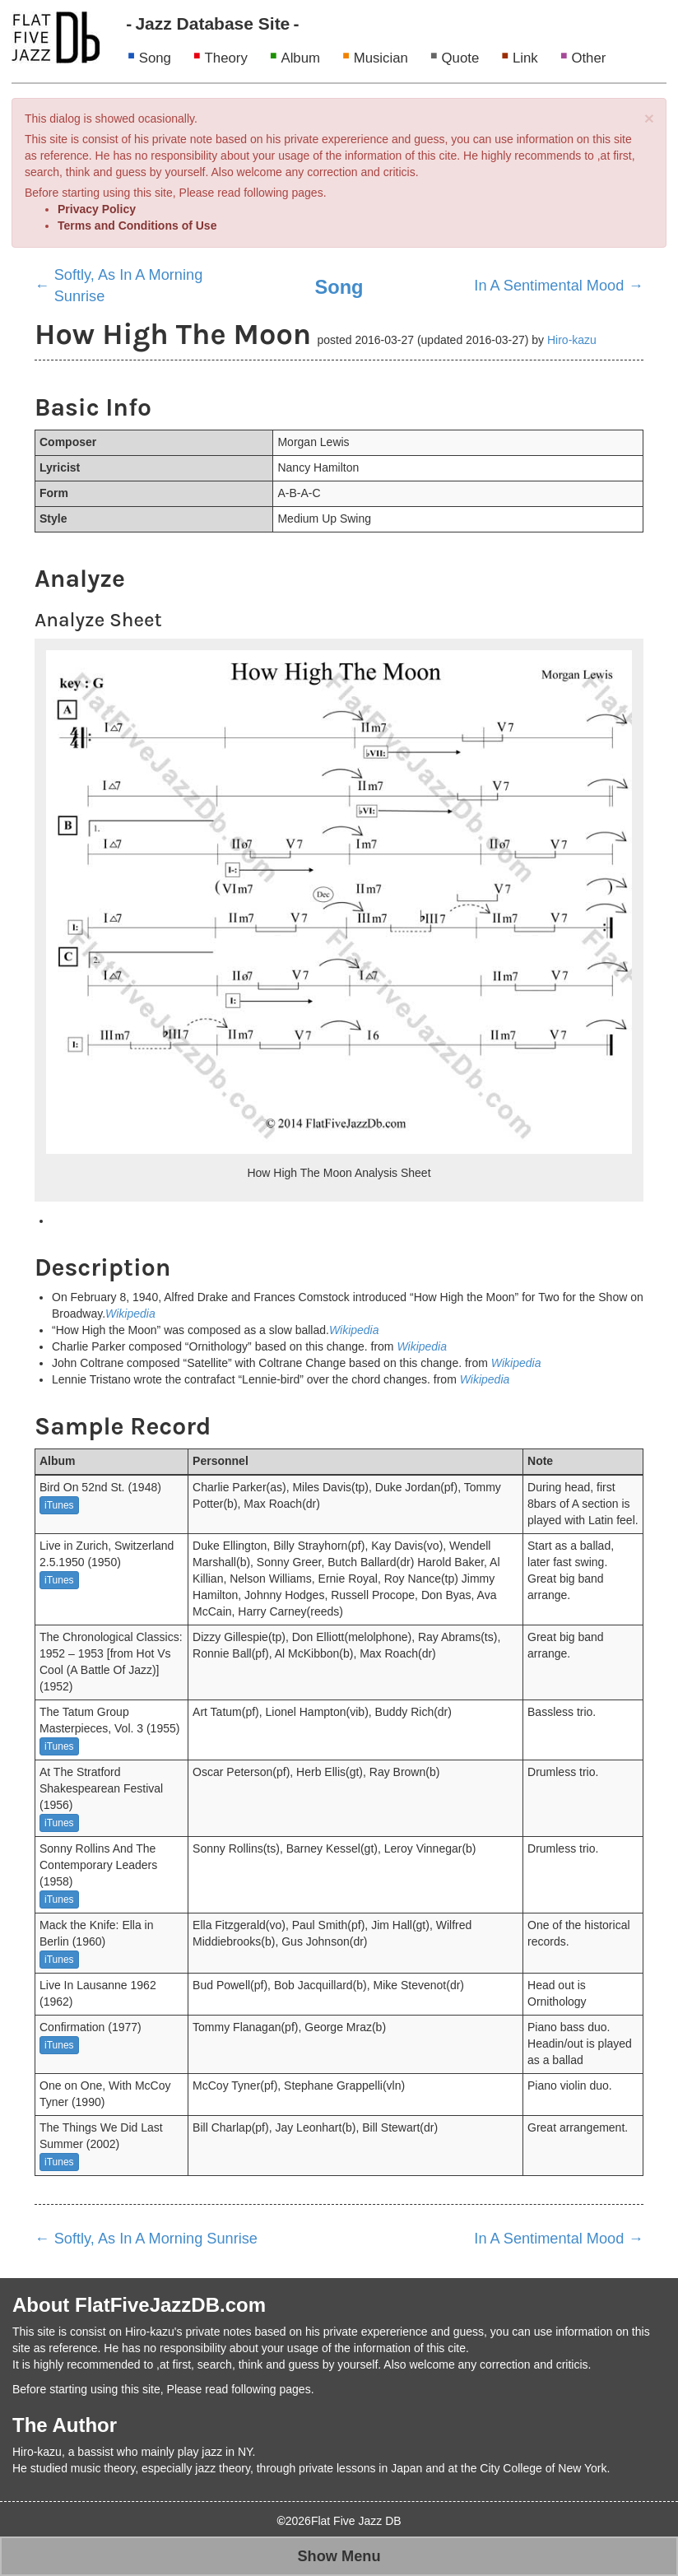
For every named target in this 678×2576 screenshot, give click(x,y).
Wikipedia (130, 1313)
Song (155, 58)
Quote (461, 58)
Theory (226, 58)
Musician (381, 58)
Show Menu (338, 2556)
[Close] (649, 118)
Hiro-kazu (572, 339)
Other (588, 58)
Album (300, 58)
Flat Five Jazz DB (356, 2520)
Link (525, 58)
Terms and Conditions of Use (137, 225)
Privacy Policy (97, 209)
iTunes (59, 1505)
